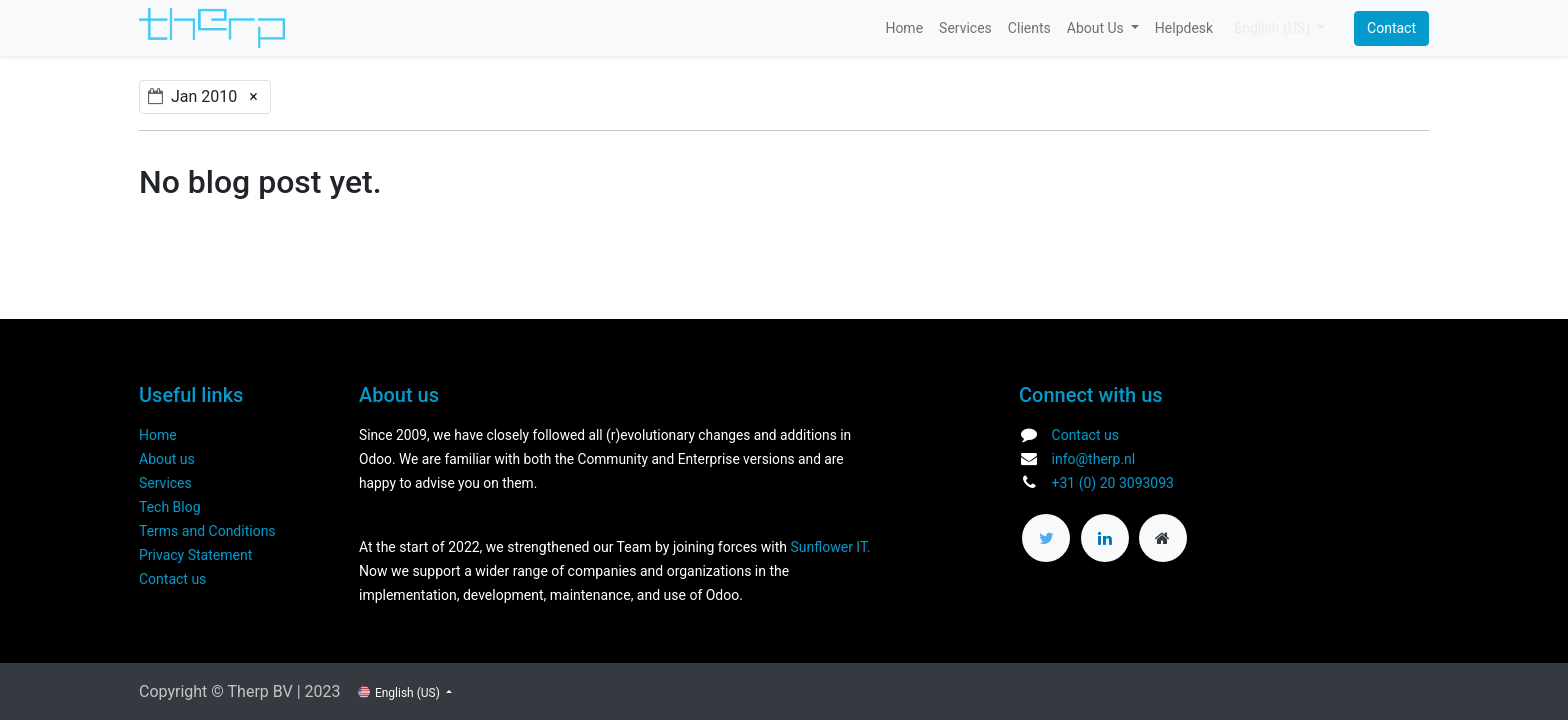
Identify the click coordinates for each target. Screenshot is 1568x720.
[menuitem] (904, 28)
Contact (1391, 28)
